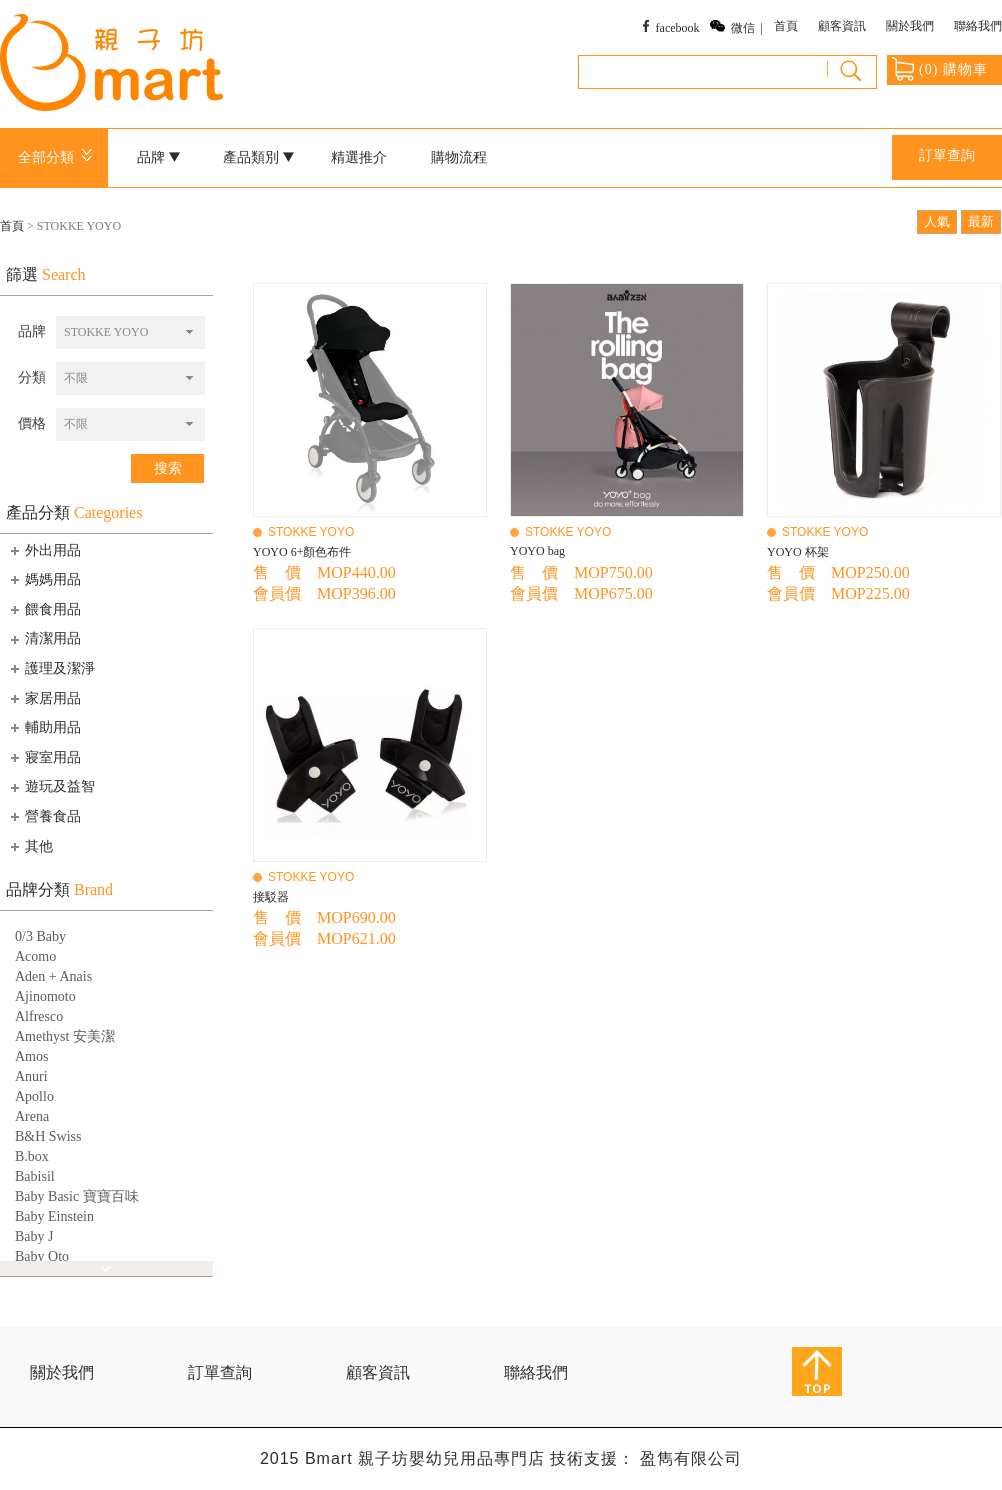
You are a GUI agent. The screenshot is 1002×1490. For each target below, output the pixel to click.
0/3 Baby (40, 936)
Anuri (31, 1076)
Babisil (35, 1176)
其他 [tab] (30, 846)
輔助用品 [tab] (44, 727)
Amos (31, 1056)
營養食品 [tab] (44, 816)
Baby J (34, 1236)
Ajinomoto (45, 996)
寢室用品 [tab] (44, 757)
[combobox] (130, 332)
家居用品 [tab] (44, 698)
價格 (32, 423)
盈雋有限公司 (691, 1458)
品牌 (159, 157)
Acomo (35, 956)
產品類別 (259, 157)
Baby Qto (42, 1256)
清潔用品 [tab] (44, 639)
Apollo (34, 1096)
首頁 (786, 26)
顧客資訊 (842, 26)
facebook (678, 28)
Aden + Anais (53, 976)
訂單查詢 (947, 155)
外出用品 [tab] (44, 550)
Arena (32, 1116)
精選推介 (359, 157)
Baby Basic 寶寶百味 (77, 1196)
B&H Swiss (48, 1136)
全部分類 (58, 157)
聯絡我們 (978, 26)
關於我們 (910, 26)
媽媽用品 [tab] (44, 579)
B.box (32, 1156)
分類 (32, 377)
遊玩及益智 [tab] (51, 787)
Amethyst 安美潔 (65, 1036)
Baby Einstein (54, 1216)
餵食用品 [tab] (44, 609)
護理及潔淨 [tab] (51, 668)
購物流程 (459, 157)
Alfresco (39, 1016)
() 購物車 (940, 69)
